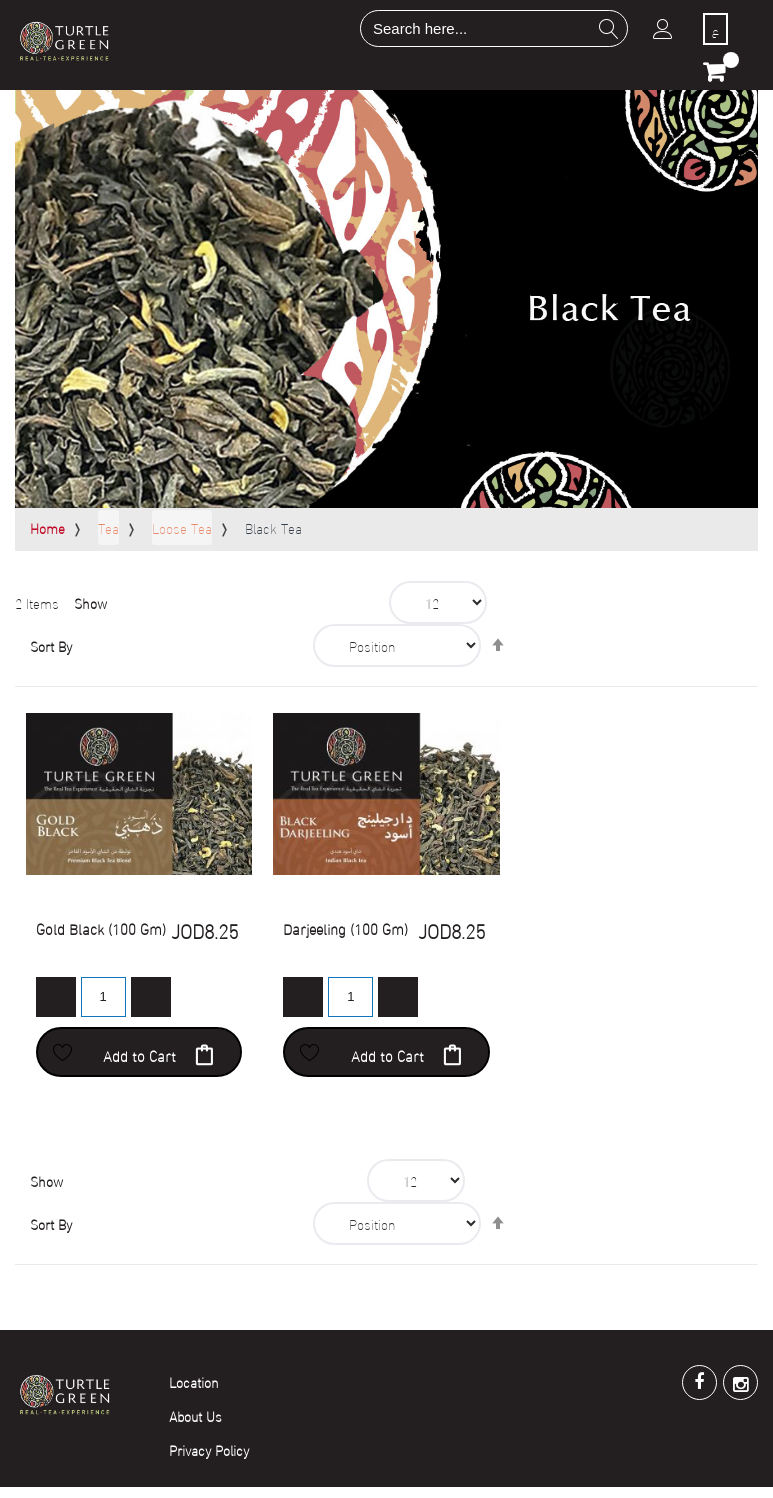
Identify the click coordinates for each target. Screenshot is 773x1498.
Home (47, 527)
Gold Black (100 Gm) (101, 928)
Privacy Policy (209, 1449)
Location (194, 1381)
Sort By (51, 645)
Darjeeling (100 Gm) (345, 928)
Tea (108, 527)
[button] (63, 1052)
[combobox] (494, 28)
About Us (195, 1415)
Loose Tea (182, 527)
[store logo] (64, 41)
